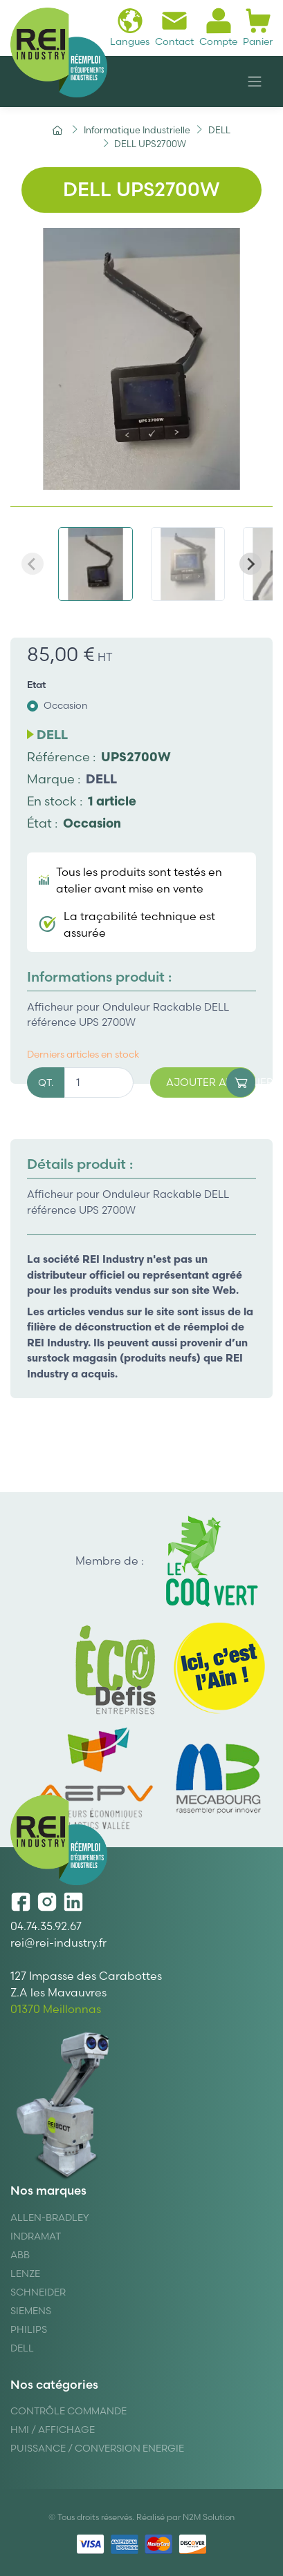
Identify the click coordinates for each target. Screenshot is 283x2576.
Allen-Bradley (49, 2217)
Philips (28, 2329)
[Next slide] (250, 564)
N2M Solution (209, 2517)
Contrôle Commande (68, 2411)
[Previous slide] (32, 564)
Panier (258, 27)
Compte (218, 27)
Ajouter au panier (211, 1083)
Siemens (30, 2311)
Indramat (35, 2236)
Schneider (38, 2292)
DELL (101, 779)
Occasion (66, 705)
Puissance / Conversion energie (97, 2448)
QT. (45, 1082)
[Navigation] (254, 81)
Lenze (25, 2273)
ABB (20, 2255)
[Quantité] (99, 1082)
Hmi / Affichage (52, 2429)
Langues (129, 27)
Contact (174, 27)
